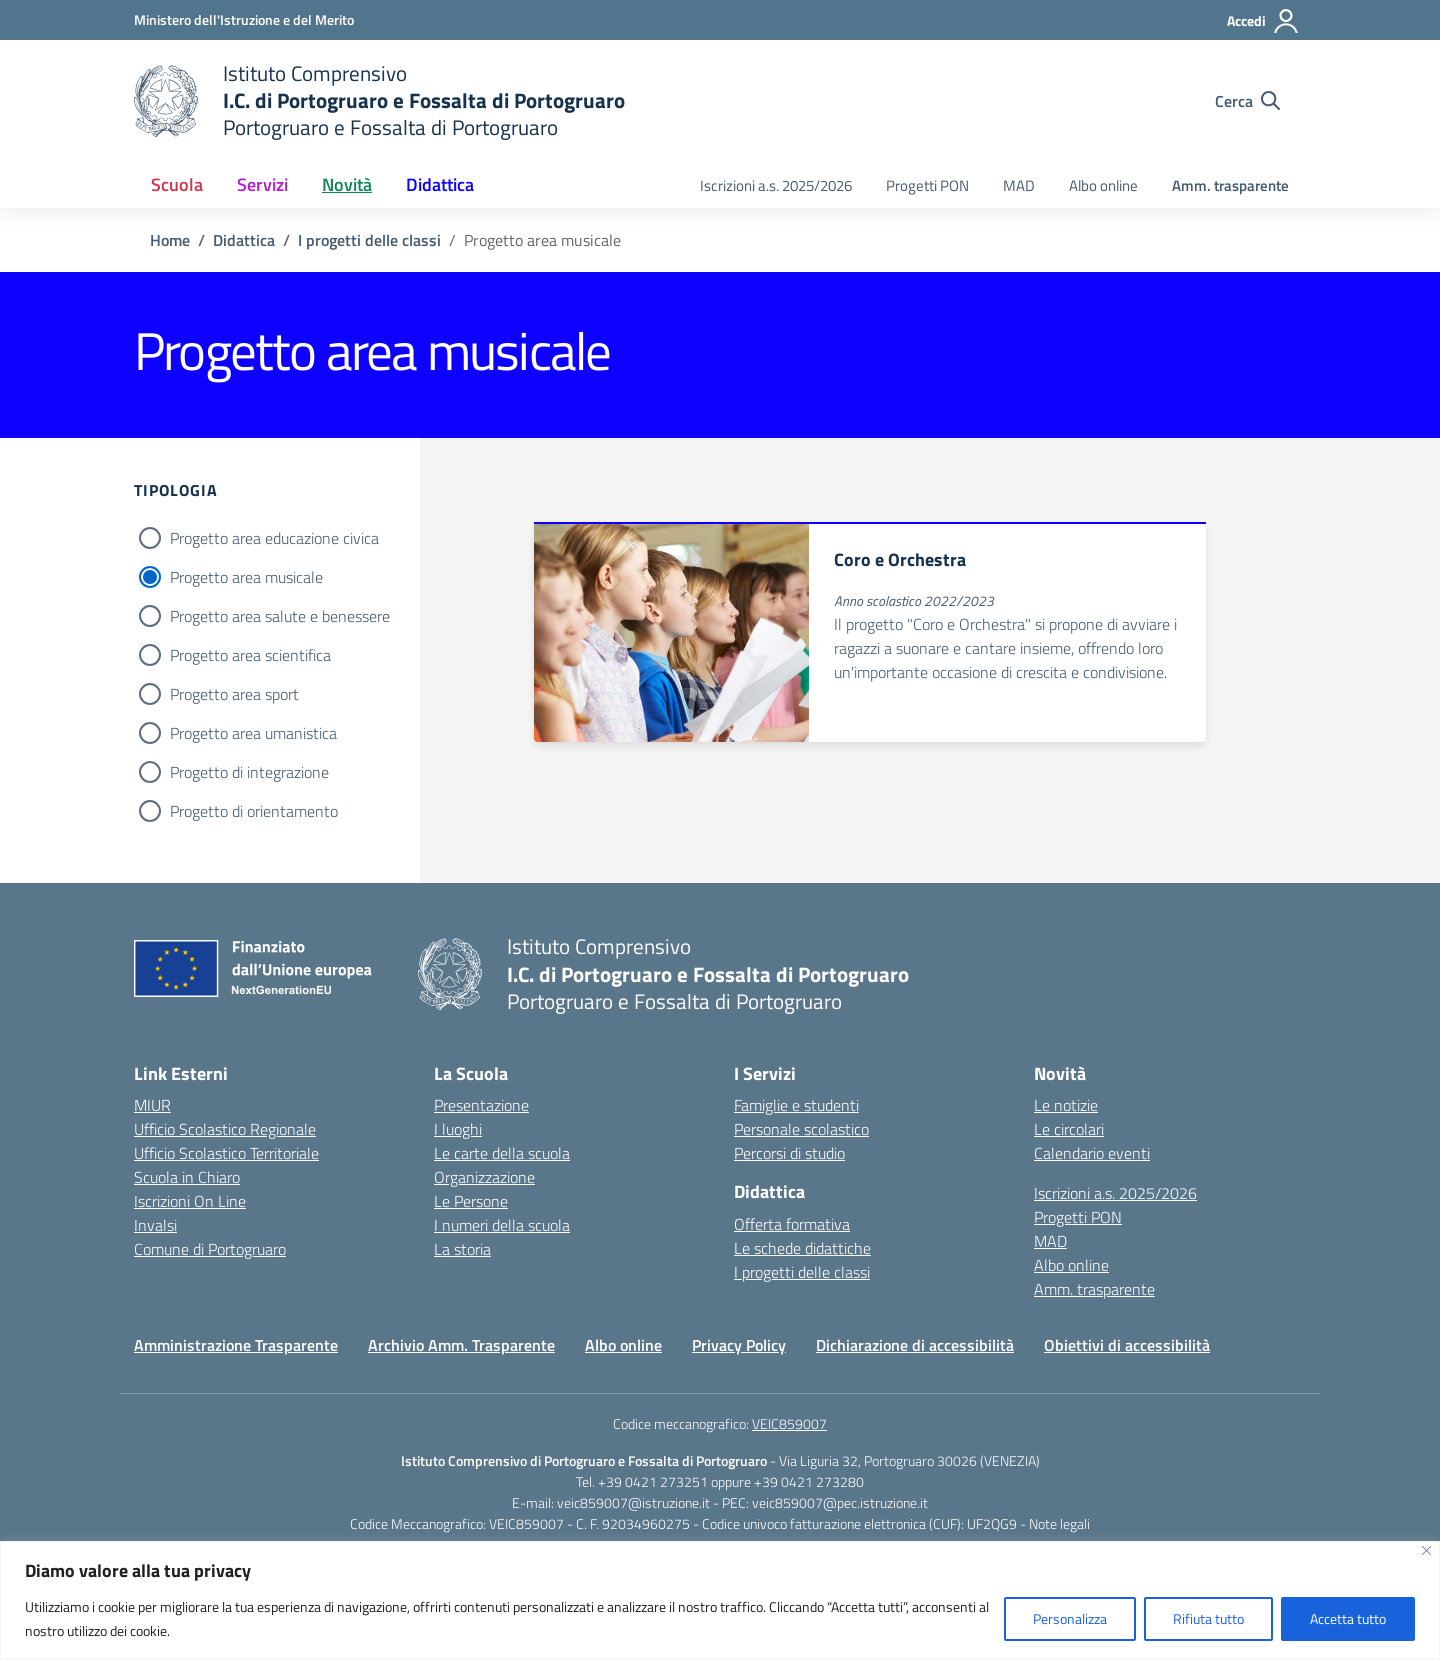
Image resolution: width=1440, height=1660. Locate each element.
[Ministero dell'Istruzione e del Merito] (244, 19)
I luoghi (458, 1129)
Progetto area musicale (246, 577)
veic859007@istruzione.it (633, 1502)
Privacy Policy (739, 1345)
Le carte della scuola (502, 1153)
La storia (462, 1249)
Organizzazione (484, 1177)
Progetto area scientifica (250, 655)
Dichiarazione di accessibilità (915, 1345)
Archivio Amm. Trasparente (461, 1345)
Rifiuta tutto (1208, 1618)
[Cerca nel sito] (1247, 101)
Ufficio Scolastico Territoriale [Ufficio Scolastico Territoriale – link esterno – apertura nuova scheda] (226, 1153)
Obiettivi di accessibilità (1127, 1345)
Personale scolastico (801, 1129)
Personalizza (1070, 1618)
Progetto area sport (234, 694)
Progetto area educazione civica (274, 538)
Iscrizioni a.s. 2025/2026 (776, 185)
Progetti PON (927, 185)
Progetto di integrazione (249, 772)
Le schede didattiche (802, 1248)
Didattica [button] (440, 184)
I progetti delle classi (802, 1272)
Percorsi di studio (789, 1153)
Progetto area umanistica (253, 733)
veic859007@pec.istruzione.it (840, 1502)
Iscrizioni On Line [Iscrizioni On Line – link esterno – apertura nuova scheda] (190, 1201)
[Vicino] (1426, 1550)
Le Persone (471, 1201)
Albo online (1103, 185)
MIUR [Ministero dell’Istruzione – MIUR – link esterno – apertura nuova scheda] (152, 1105)
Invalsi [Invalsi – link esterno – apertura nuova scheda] (155, 1225)
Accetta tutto (1348, 1618)
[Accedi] (1263, 21)
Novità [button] (347, 184)
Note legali (1059, 1523)
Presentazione (481, 1105)
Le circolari (1069, 1129)
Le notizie (1066, 1105)
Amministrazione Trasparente (236, 1345)
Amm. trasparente (1230, 185)
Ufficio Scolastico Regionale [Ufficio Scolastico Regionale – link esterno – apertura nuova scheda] (225, 1129)
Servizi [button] (262, 184)
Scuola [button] (177, 184)
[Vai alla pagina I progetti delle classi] (369, 240)
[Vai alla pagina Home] (170, 240)
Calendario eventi (1092, 1153)
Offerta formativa (792, 1224)
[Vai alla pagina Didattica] (244, 240)
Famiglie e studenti (796, 1105)
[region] (720, 1600)
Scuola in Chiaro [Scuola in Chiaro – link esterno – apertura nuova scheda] (187, 1177)
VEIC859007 (789, 1423)
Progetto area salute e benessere (280, 616)
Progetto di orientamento (254, 811)
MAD (1019, 185)
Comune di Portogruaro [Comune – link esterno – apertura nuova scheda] (210, 1249)
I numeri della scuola (502, 1225)
